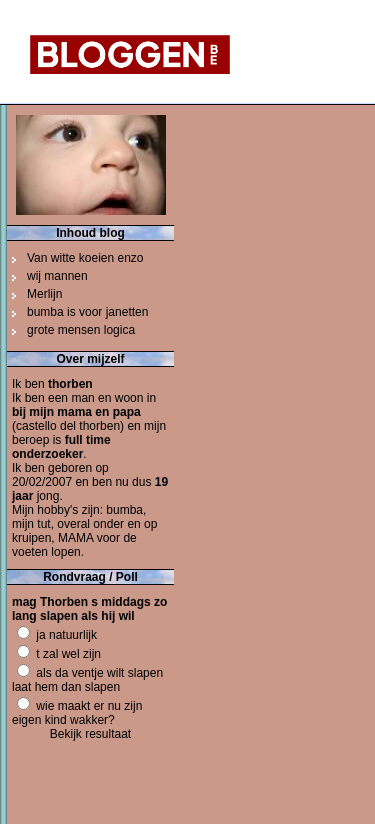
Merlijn (44, 294)
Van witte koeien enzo (85, 258)
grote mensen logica (81, 330)
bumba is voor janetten (87, 312)
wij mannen (57, 276)
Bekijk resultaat (90, 734)
